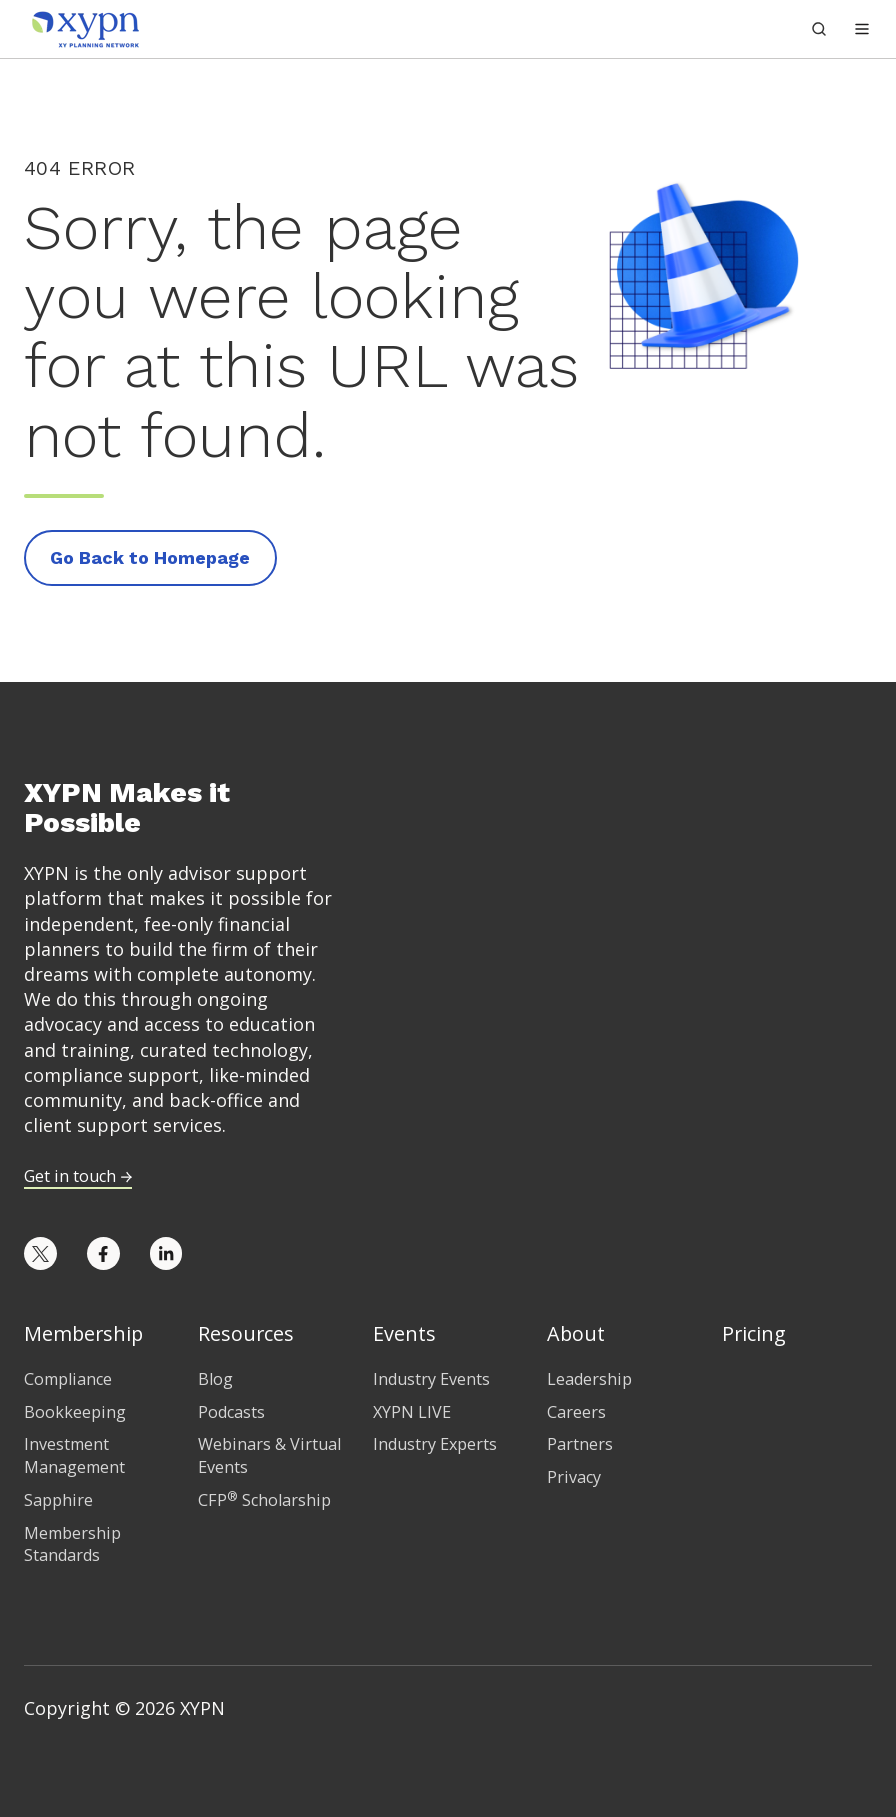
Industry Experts (435, 1444)
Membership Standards (72, 1544)
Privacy (574, 1477)
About (576, 1333)
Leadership (589, 1379)
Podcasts (231, 1412)
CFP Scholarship (264, 1500)
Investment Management (74, 1455)
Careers (576, 1412)
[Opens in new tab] (40, 1253)
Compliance (68, 1379)
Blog (215, 1379)
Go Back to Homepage (150, 557)
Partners (580, 1444)
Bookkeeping (75, 1412)
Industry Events (431, 1379)
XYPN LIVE (412, 1412)
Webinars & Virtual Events (269, 1455)
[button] (862, 29)
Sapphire (58, 1500)
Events (404, 1333)
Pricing (754, 1333)
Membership (83, 1333)
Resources (246, 1333)
